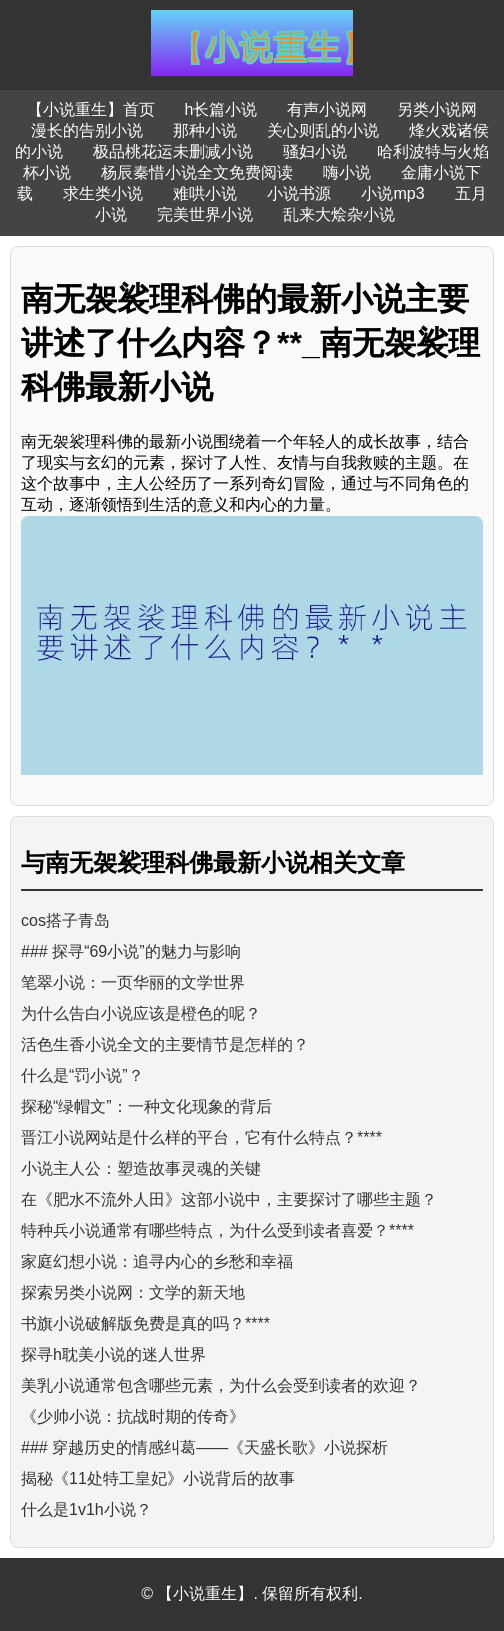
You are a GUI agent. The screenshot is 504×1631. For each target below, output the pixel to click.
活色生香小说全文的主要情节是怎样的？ (165, 1044)
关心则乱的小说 (323, 130)
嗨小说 (347, 172)
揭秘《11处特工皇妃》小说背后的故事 (158, 1478)
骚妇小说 (315, 151)
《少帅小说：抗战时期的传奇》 (133, 1416)
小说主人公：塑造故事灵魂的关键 (141, 1168)
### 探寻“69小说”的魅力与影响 (131, 951)
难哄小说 (205, 193)
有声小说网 (327, 109)
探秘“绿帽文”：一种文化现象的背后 (146, 1106)
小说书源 (299, 193)
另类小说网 (437, 109)
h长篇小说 (221, 109)
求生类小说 (103, 193)
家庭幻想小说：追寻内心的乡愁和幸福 (157, 1261)
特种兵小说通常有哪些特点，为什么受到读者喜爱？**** (217, 1230)
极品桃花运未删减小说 (173, 151)
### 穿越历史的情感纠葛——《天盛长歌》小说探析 (204, 1447)
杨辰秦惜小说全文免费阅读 (197, 172)
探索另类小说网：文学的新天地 (133, 1292)
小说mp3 (392, 193)
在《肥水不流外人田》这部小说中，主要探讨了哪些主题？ (229, 1199)
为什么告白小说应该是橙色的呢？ (141, 1013)
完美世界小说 (205, 214)
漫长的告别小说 (87, 130)
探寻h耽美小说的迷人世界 (113, 1354)
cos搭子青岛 (65, 920)
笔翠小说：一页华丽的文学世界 (133, 982)
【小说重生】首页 (91, 109)
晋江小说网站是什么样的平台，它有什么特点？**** (201, 1137)
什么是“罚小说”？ (82, 1075)
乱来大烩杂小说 (339, 214)
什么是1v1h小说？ (86, 1509)
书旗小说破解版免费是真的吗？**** (145, 1323)
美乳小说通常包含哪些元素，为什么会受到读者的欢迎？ (221, 1385)
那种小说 (205, 130)
